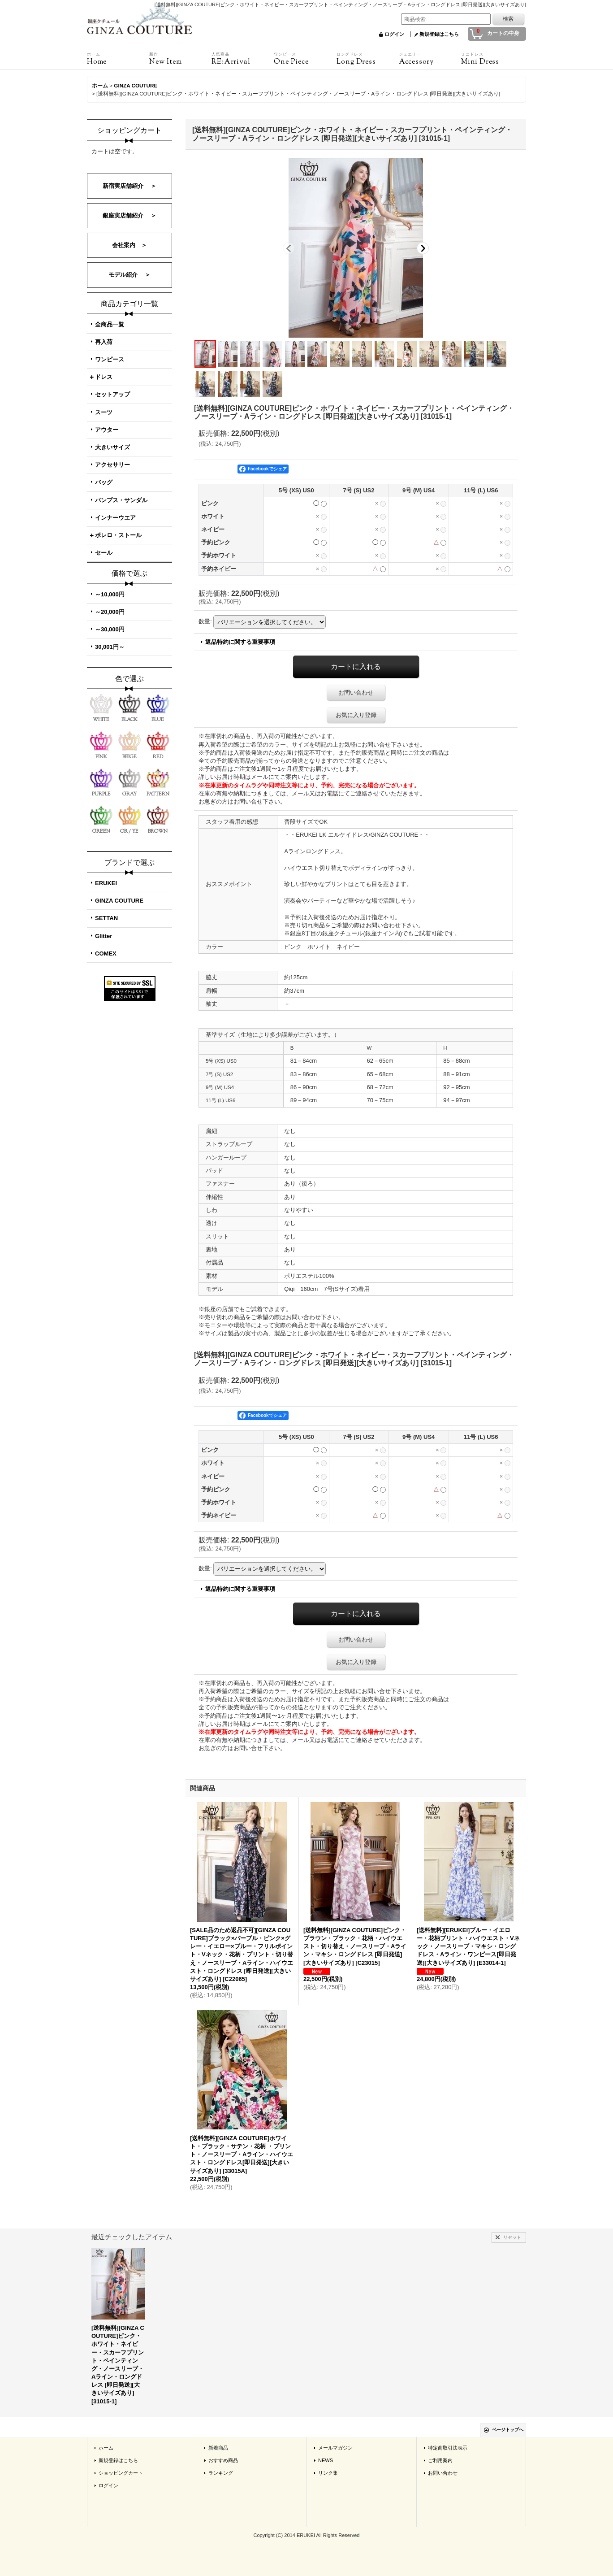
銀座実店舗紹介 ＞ (130, 215)
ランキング (220, 2473)
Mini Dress (492, 58)
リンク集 (328, 2473)
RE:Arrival (243, 58)
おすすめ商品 (223, 2460)
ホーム (106, 2447)
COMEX (106, 953)
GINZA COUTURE (119, 900)
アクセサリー (112, 464)
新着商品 (218, 2447)
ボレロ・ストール (118, 535)
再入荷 (103, 342)
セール (103, 552)
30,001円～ (110, 646)
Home (118, 58)
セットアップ (112, 394)
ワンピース (109, 359)
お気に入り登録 (356, 715)
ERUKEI (106, 883)
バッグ (103, 482)
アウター (106, 429)
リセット (512, 2237)
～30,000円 (110, 629)
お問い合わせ (355, 692)
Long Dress (368, 58)
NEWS (325, 2460)
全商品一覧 (109, 324)
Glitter (103, 936)
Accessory (430, 58)
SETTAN (106, 918)
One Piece (305, 58)
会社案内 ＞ (129, 245)
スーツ (103, 412)
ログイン (394, 34)
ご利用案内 (440, 2460)
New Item (180, 58)
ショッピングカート (121, 2473)
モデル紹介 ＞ (129, 274)
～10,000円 (110, 594)
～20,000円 (110, 611)
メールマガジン (335, 2447)
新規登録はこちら (439, 34)
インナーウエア (115, 517)
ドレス (103, 377)
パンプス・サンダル (121, 500)
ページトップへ (507, 2429)
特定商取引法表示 (447, 2447)
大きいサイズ (112, 447)
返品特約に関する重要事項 (240, 642)
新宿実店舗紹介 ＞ (130, 185)
